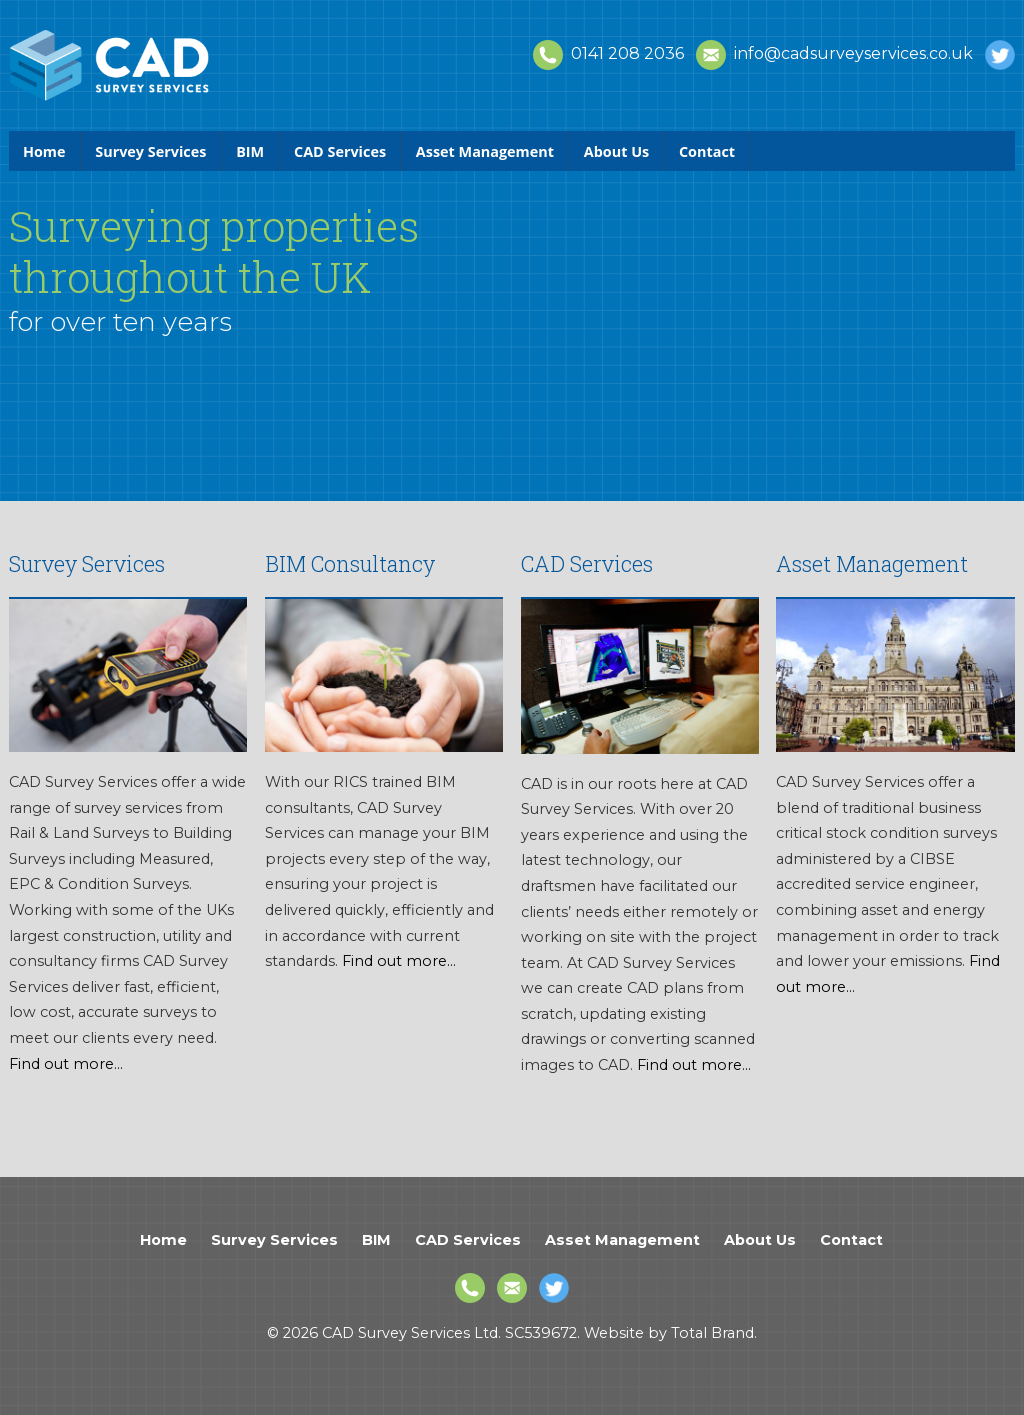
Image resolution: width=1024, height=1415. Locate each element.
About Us (616, 151)
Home (44, 151)
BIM (250, 151)
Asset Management (485, 151)
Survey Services (150, 151)
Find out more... (66, 1064)
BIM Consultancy (350, 563)
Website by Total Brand (669, 1333)
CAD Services (340, 151)
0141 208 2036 (608, 53)
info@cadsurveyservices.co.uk (834, 53)
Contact (707, 151)
